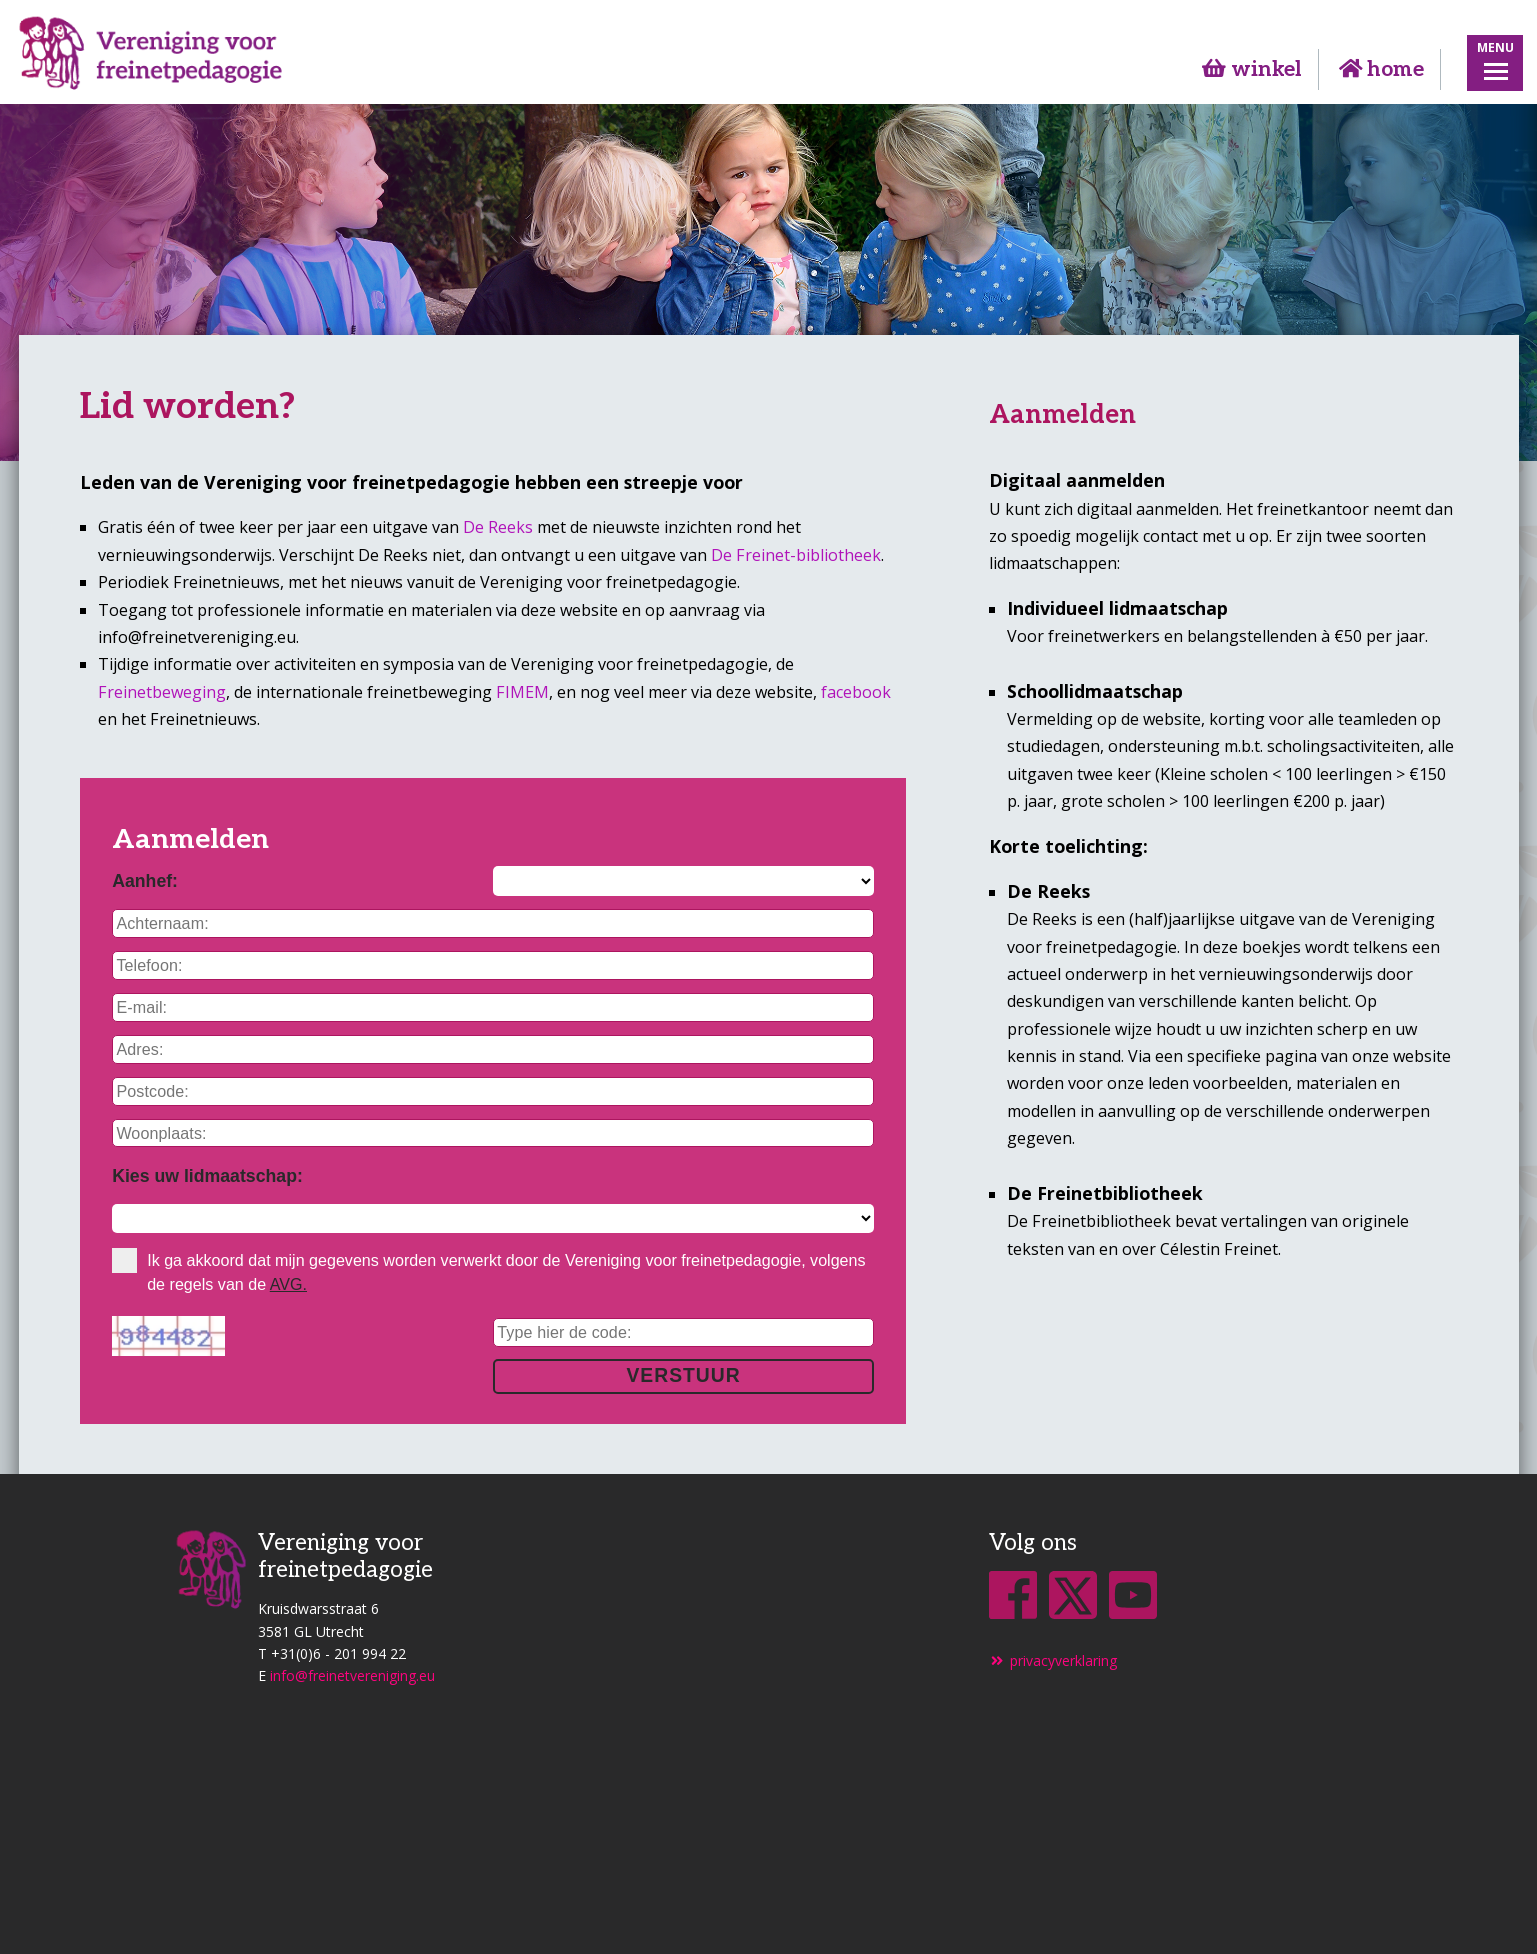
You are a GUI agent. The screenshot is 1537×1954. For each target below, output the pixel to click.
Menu (1495, 47)
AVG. (288, 1284)
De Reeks (498, 527)
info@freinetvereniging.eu (352, 1675)
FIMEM (522, 692)
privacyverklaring (1053, 1660)
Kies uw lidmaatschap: (207, 1176)
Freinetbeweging (162, 692)
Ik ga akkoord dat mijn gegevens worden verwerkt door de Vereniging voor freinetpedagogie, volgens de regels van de (488, 1270)
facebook (856, 692)
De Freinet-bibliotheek (796, 555)
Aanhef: (145, 881)
